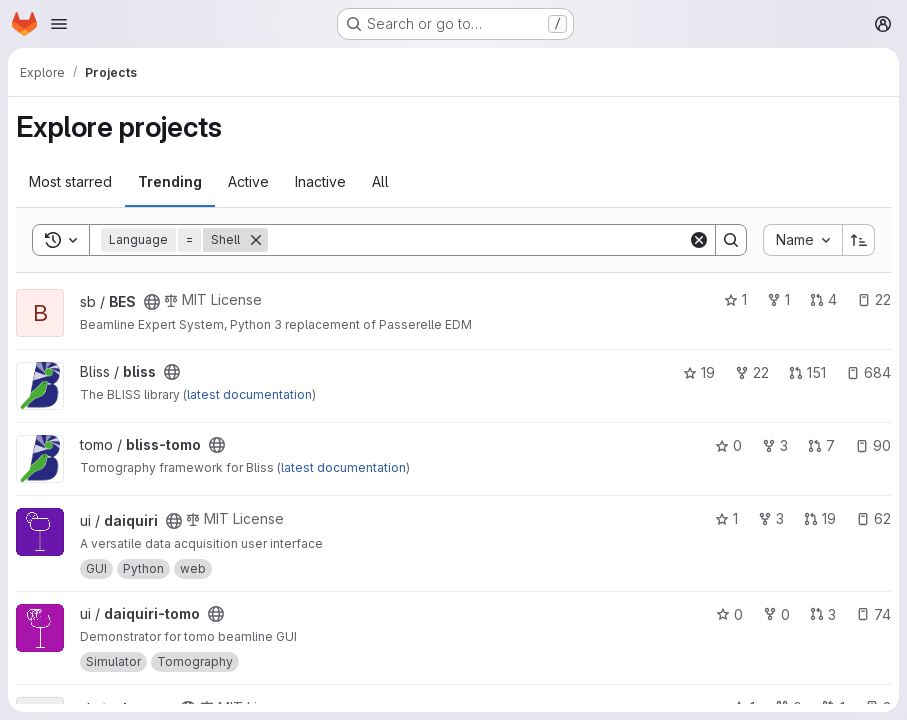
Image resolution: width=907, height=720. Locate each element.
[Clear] (699, 240)
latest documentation (249, 394)
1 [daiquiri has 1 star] (726, 518)
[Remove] (256, 240)
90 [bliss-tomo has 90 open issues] (873, 445)
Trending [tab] (170, 181)
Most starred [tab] (70, 181)
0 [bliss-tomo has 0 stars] (728, 445)
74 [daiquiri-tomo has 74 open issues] (873, 614)
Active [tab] (248, 181)
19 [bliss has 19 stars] (699, 372)
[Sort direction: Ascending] (859, 240)
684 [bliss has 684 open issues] (868, 372)
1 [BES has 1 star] (735, 299)
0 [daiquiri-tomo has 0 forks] (776, 614)
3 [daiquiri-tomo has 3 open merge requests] (823, 614)
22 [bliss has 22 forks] (752, 372)
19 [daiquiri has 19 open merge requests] (820, 518)
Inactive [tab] (320, 181)
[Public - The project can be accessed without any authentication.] (152, 302)
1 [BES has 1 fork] (778, 299)
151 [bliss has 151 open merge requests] (807, 372)
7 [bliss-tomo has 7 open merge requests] (821, 445)
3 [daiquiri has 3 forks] (771, 518)
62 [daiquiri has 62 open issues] (873, 518)
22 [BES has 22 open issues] (874, 299)
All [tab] (380, 181)
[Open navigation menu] (59, 24)
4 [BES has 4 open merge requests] (823, 299)
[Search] (478, 240)
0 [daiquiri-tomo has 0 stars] (729, 614)
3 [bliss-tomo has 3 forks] (775, 445)
